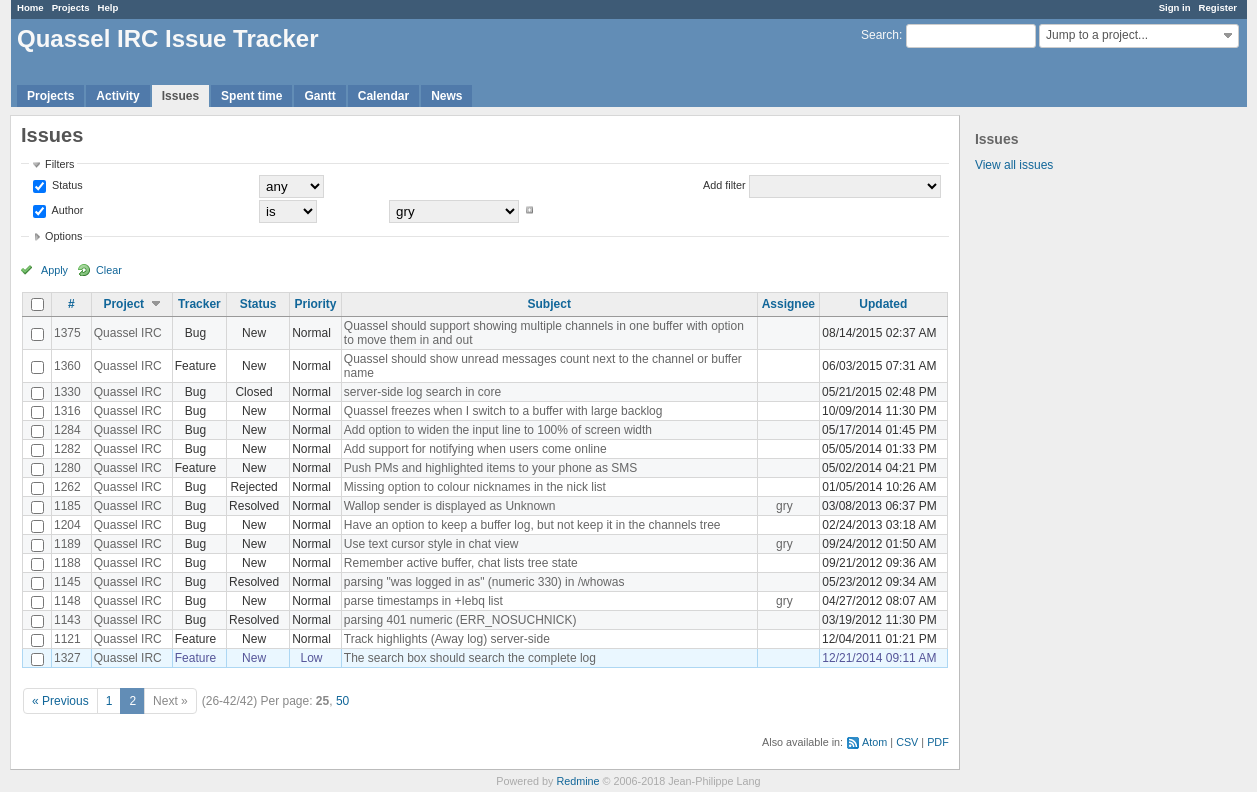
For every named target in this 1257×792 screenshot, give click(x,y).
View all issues (1014, 165)
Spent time (251, 96)
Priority (315, 304)
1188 (67, 563)
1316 (67, 411)
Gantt (319, 96)
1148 (67, 601)
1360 (67, 366)
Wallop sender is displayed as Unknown (450, 506)
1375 (67, 333)
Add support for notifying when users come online (475, 449)
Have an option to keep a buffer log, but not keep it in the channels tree (532, 525)
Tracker (199, 304)
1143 (67, 620)
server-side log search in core (422, 392)
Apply (54, 270)
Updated (883, 304)
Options (63, 236)
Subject (549, 304)
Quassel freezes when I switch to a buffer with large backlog (503, 411)
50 (342, 701)
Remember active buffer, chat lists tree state (461, 563)
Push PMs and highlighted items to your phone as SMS (491, 468)
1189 (67, 544)
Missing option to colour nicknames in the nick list (475, 487)
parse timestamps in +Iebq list (423, 601)
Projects (71, 7)
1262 (67, 487)
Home (30, 7)
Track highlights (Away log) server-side (447, 639)
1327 (67, 658)
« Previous (60, 701)
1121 (67, 639)
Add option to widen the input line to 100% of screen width (498, 430)
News (446, 96)
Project (123, 304)
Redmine (577, 781)
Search (880, 35)
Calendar (383, 96)
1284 (67, 430)
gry (784, 506)
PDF (938, 742)
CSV (907, 742)
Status (66, 185)
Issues (180, 96)
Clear (109, 270)
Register (1218, 7)
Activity (117, 96)
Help (108, 7)
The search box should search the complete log (470, 658)
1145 (67, 582)
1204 (67, 525)
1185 (67, 506)
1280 (67, 468)
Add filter (724, 185)
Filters (59, 164)
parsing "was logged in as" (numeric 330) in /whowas (484, 582)
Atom (874, 742)
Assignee (788, 304)
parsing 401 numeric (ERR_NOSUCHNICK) (460, 620)
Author (66, 210)
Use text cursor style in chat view (431, 544)
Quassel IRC (128, 333)
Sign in (1175, 7)
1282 (67, 449)
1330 (67, 392)
